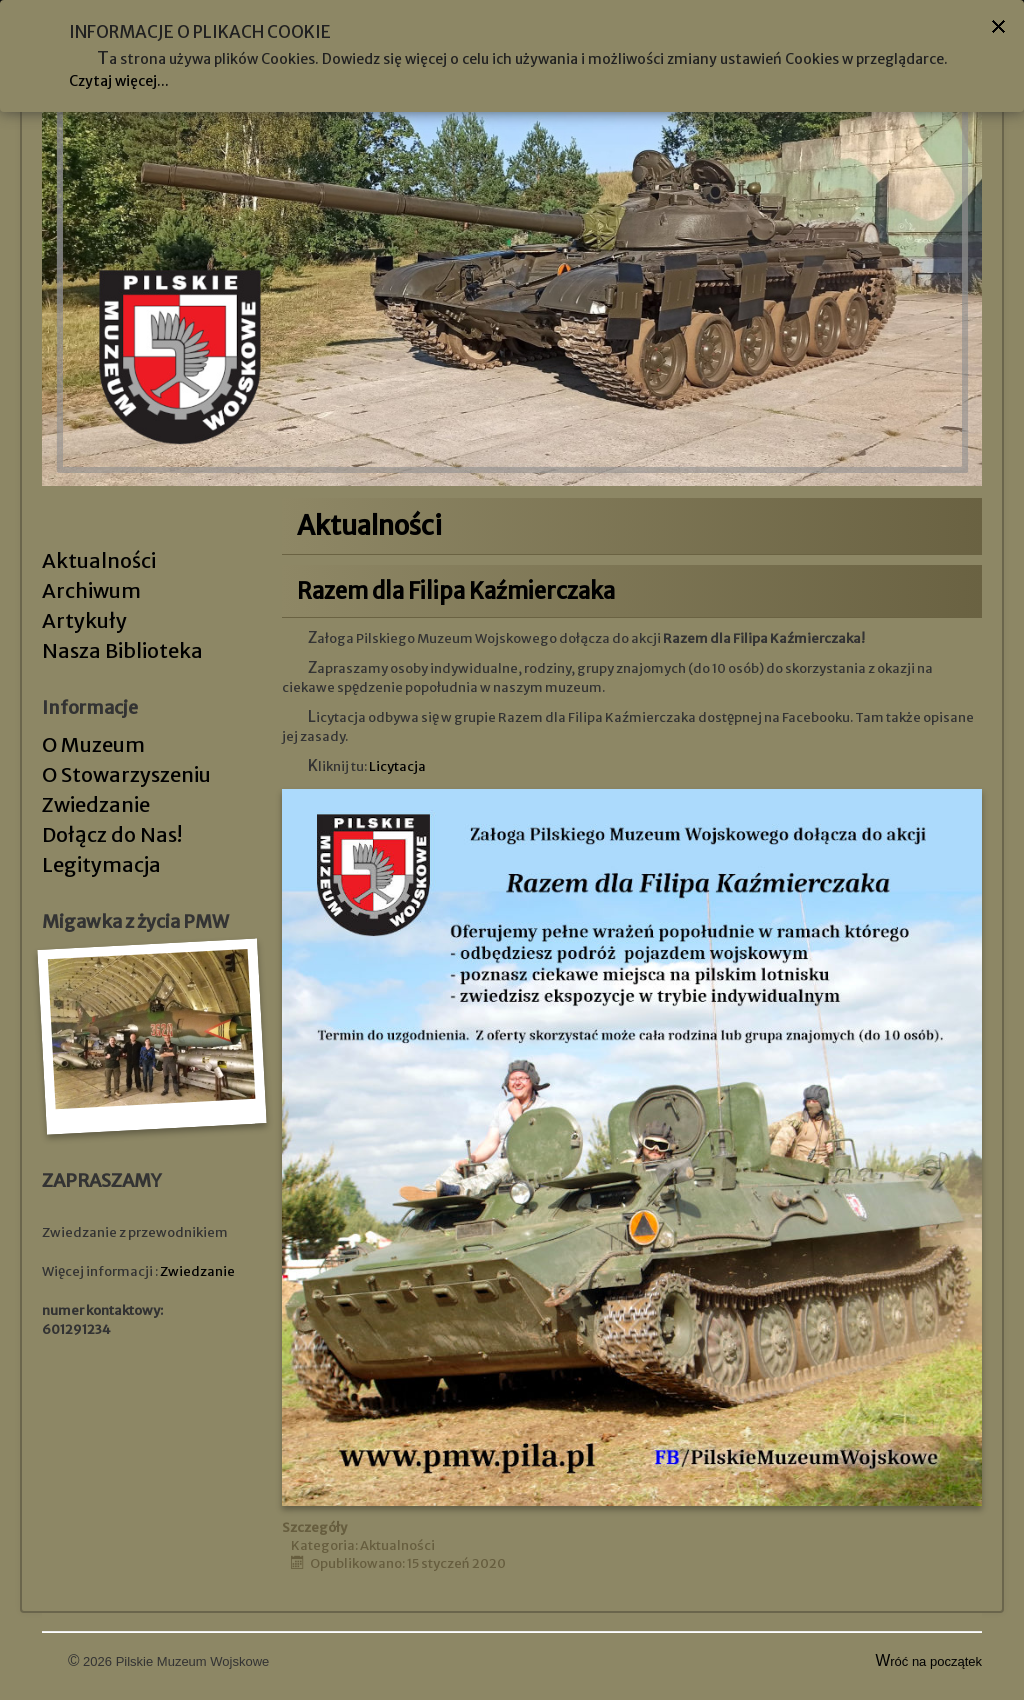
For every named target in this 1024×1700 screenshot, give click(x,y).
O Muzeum (93, 744)
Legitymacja (101, 864)
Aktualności (99, 560)
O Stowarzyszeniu (126, 774)
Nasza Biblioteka (122, 650)
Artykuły (84, 620)
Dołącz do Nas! (112, 834)
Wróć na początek (929, 1661)
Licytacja (397, 766)
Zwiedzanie (96, 804)
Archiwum (91, 590)
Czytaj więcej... (119, 81)
